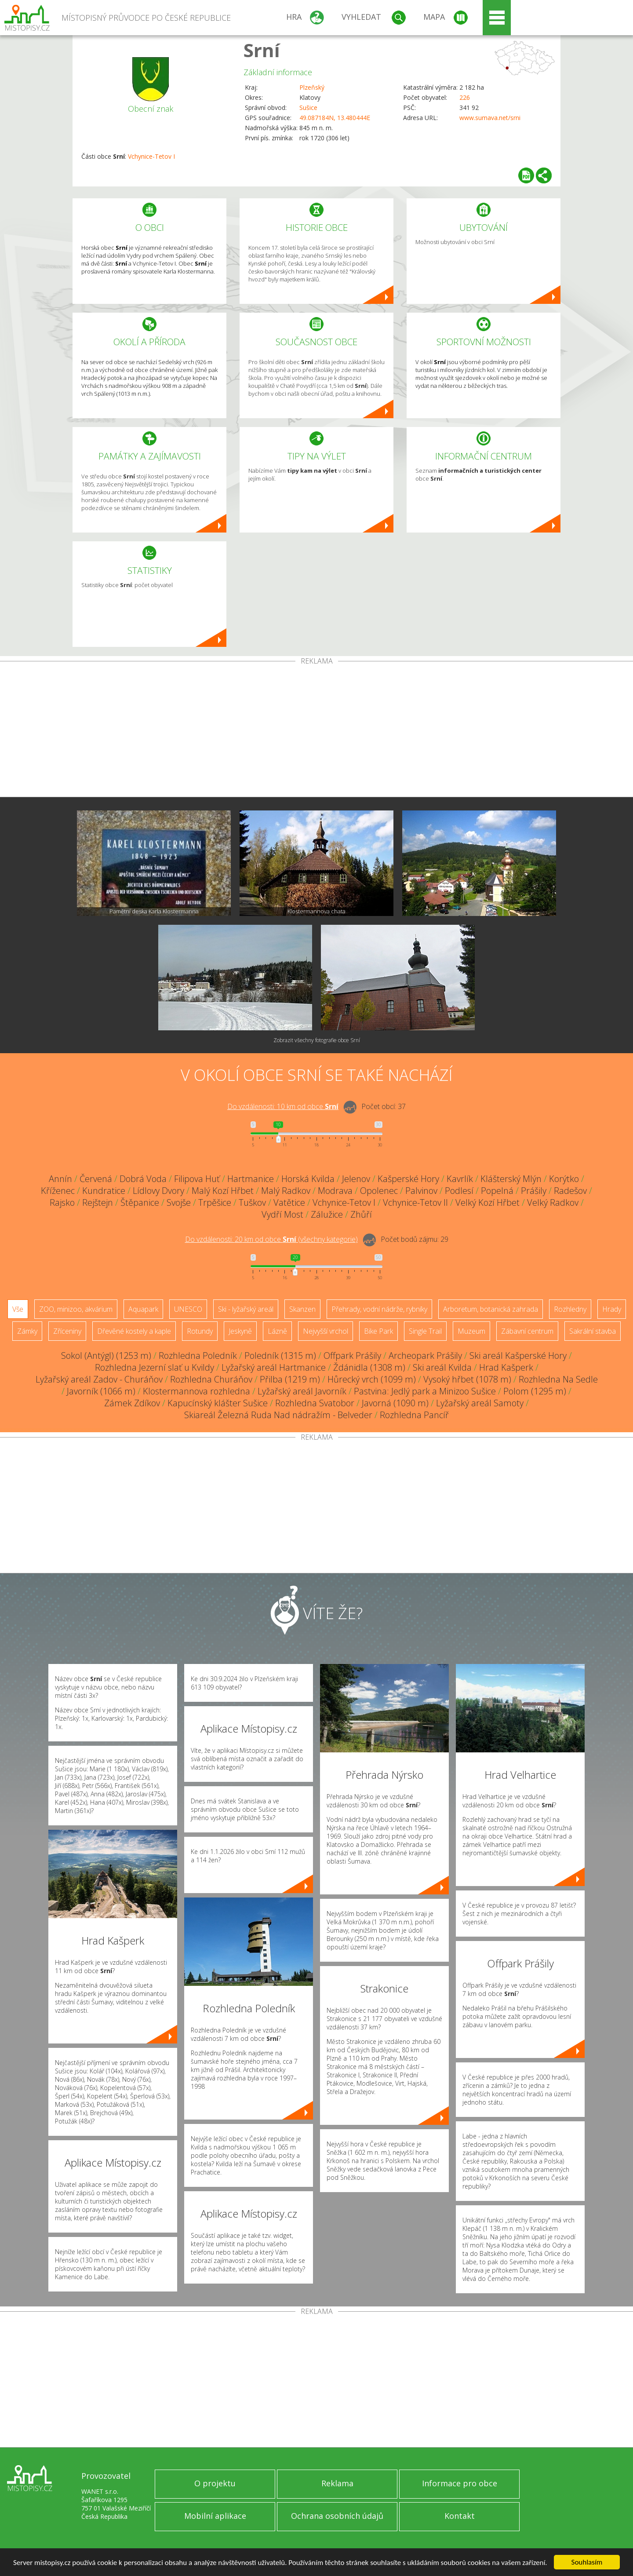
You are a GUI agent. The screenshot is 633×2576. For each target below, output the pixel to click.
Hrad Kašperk (506, 1367)
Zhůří (361, 1214)
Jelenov (356, 1179)
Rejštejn (97, 1202)
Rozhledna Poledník (198, 1355)
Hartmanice (250, 1179)
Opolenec (379, 1191)
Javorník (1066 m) (101, 1391)
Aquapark (143, 1309)
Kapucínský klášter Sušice (217, 1403)
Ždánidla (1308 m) (369, 1367)
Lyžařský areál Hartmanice (274, 1367)
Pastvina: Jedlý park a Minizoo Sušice (425, 1391)
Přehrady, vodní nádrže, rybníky (379, 1309)
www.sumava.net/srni (489, 117)
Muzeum (471, 1331)
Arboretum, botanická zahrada (490, 1309)
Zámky (27, 1331)
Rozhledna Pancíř (414, 1415)
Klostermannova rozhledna (196, 1391)
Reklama (337, 2483)
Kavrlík (460, 1179)
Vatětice (289, 1202)
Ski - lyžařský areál (245, 1309)
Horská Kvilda (308, 1179)
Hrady (611, 1309)
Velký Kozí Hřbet (487, 1202)
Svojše (179, 1202)
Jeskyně (240, 1331)
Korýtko (564, 1179)
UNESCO (188, 1309)
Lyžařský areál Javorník (302, 1391)
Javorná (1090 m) (395, 1403)
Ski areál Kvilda (442, 1367)
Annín (60, 1179)
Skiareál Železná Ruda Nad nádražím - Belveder (278, 1415)
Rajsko (62, 1202)
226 (464, 97)
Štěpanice (139, 1202)
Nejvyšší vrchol (325, 1331)
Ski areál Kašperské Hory (518, 1355)
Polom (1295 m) (534, 1391)
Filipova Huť (197, 1179)
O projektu (215, 2483)
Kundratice (103, 1191)
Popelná (497, 1191)
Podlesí (459, 1191)
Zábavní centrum (527, 1331)
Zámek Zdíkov (132, 1403)
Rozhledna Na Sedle (558, 1379)
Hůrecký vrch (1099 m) (371, 1379)
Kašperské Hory (408, 1179)
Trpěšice (214, 1202)
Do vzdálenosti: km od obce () (271, 1239)
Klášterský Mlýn (511, 1179)
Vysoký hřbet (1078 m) (467, 1379)
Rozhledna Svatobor (314, 1403)
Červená (96, 1179)
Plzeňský (311, 87)
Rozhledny (570, 1309)
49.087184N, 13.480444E (334, 117)
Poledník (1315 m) (280, 1355)
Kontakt (459, 2515)
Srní (262, 49)
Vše (17, 1309)
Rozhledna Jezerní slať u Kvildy (154, 1367)
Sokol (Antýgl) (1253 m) (106, 1355)
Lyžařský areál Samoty (480, 1403)
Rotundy (200, 1331)
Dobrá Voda (143, 1179)
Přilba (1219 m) (290, 1379)
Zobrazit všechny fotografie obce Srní (316, 1040)
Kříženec (58, 1191)
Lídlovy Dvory (158, 1191)
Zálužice (327, 1214)
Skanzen (302, 1309)
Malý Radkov (285, 1191)
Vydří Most (282, 1214)
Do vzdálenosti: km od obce (282, 1106)
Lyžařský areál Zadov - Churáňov (99, 1379)
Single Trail (425, 1331)
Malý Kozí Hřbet (223, 1191)
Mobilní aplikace (215, 2515)
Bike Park (378, 1331)
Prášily (533, 1191)
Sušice (308, 107)
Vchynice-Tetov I (151, 156)
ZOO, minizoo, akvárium (76, 1309)
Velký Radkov (552, 1202)
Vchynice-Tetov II (415, 1202)
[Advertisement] (316, 730)
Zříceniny (67, 1331)
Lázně (277, 1331)
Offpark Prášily (352, 1355)
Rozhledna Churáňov (211, 1379)
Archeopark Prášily (425, 1355)
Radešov (570, 1191)
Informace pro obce (459, 2483)
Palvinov (421, 1191)
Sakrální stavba (592, 1331)
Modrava (335, 1191)
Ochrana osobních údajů (337, 2515)
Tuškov (252, 1202)
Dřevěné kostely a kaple (134, 1331)
